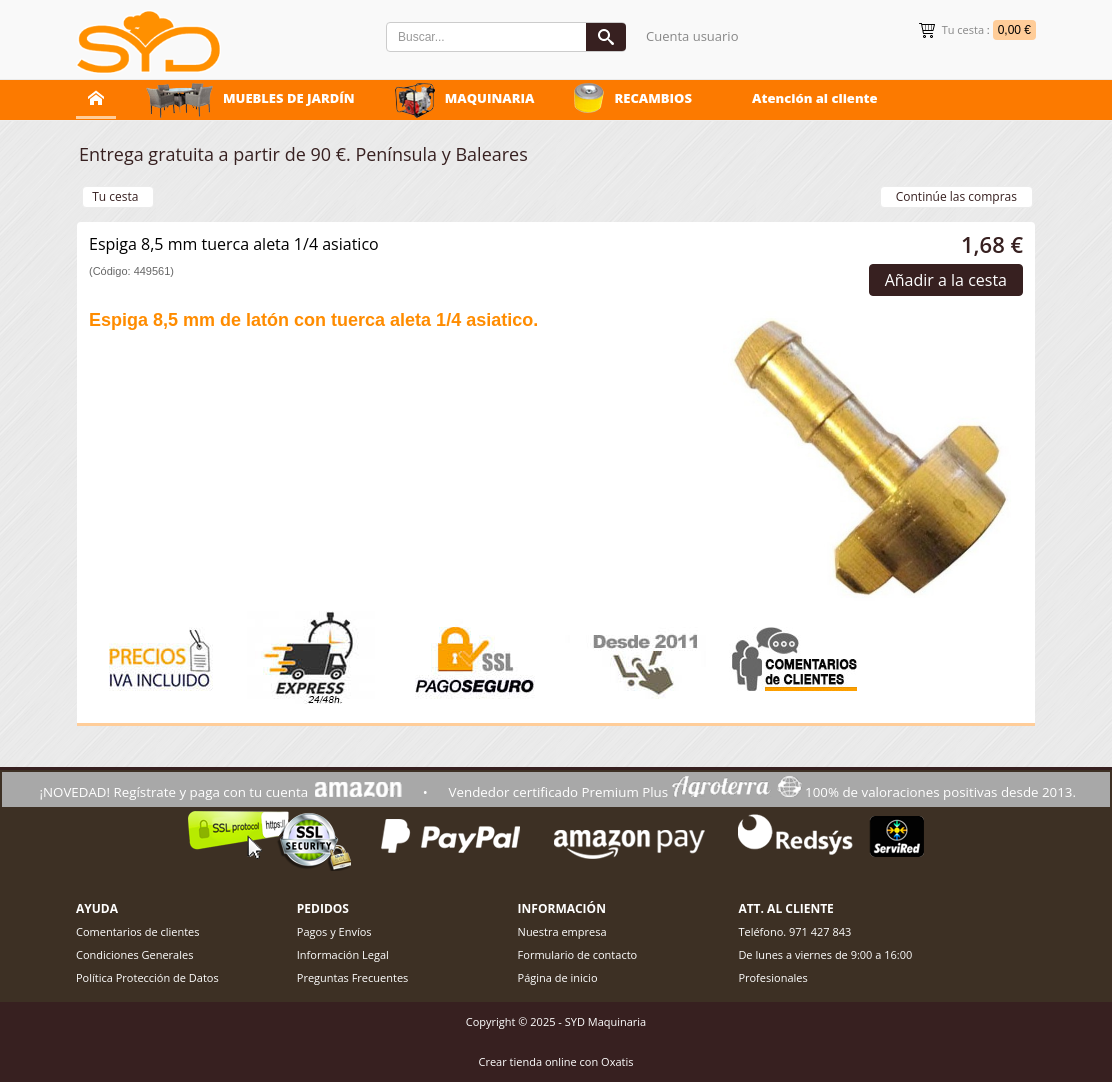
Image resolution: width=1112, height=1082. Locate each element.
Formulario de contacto (578, 954)
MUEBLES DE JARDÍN (289, 98)
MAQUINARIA (490, 98)
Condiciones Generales (134, 954)
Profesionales (772, 977)
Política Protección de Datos (147, 977)
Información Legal (343, 954)
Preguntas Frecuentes (353, 977)
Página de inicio (558, 977)
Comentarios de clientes (138, 931)
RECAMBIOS (653, 98)
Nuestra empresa (562, 931)
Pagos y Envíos (334, 931)
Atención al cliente (815, 98)
